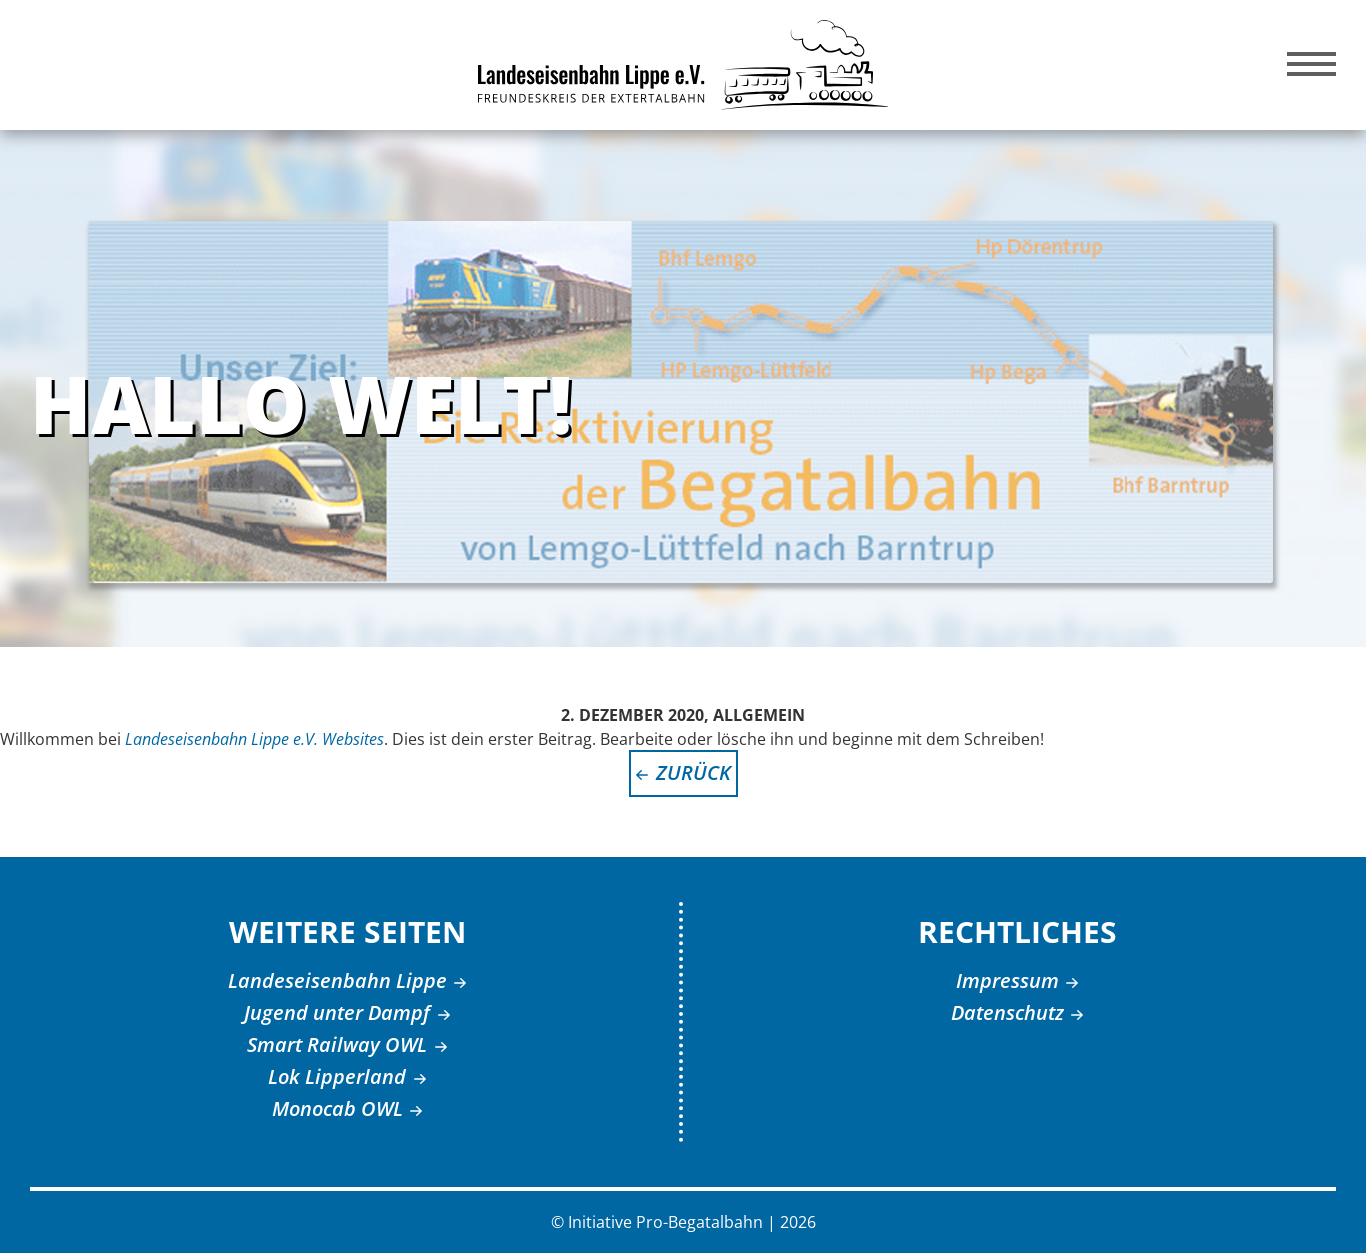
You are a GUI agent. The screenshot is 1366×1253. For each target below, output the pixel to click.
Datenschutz (1007, 1012)
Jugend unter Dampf (337, 1012)
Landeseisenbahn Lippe (337, 980)
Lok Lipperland (337, 1076)
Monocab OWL (337, 1108)
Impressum (1007, 980)
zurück (693, 772)
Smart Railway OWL (337, 1044)
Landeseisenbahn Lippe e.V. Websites (254, 739)
